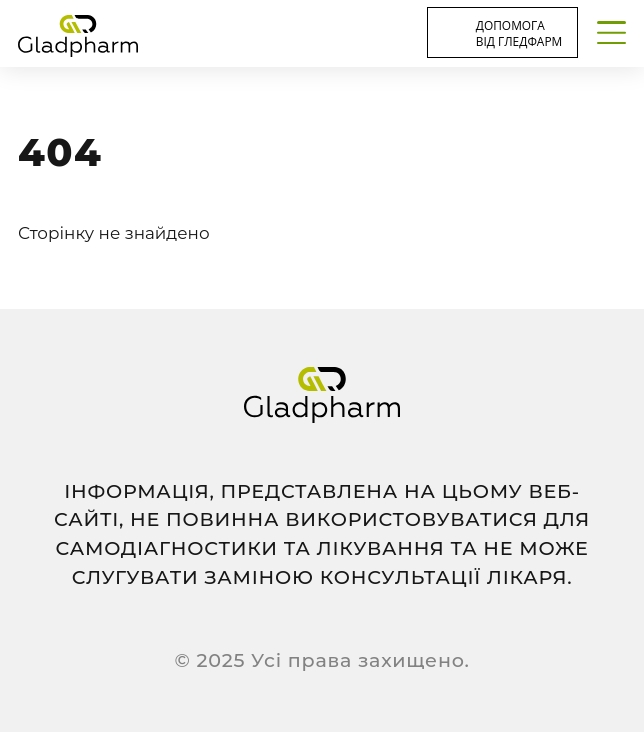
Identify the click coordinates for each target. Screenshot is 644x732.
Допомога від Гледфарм (519, 33)
